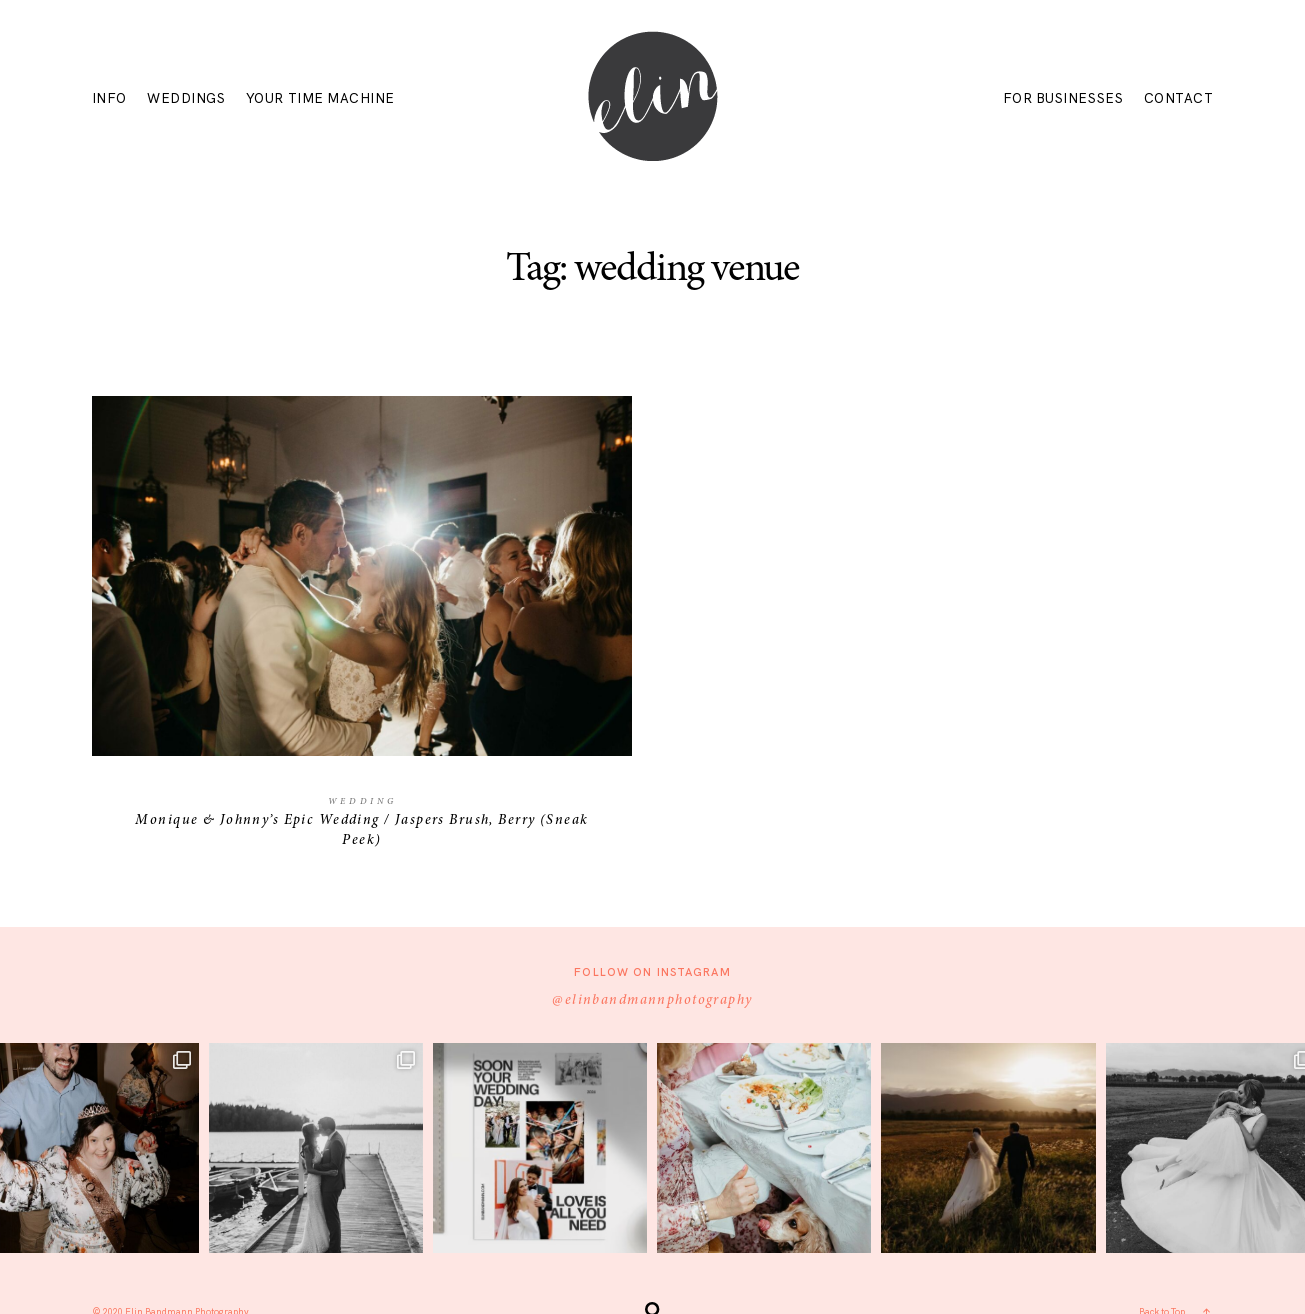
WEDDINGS (186, 99)
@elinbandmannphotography (652, 1001)
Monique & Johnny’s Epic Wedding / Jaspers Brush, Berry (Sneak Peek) (361, 635)
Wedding (362, 802)
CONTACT (1179, 99)
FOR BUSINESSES (1063, 99)
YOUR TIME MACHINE (320, 99)
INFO (109, 99)
